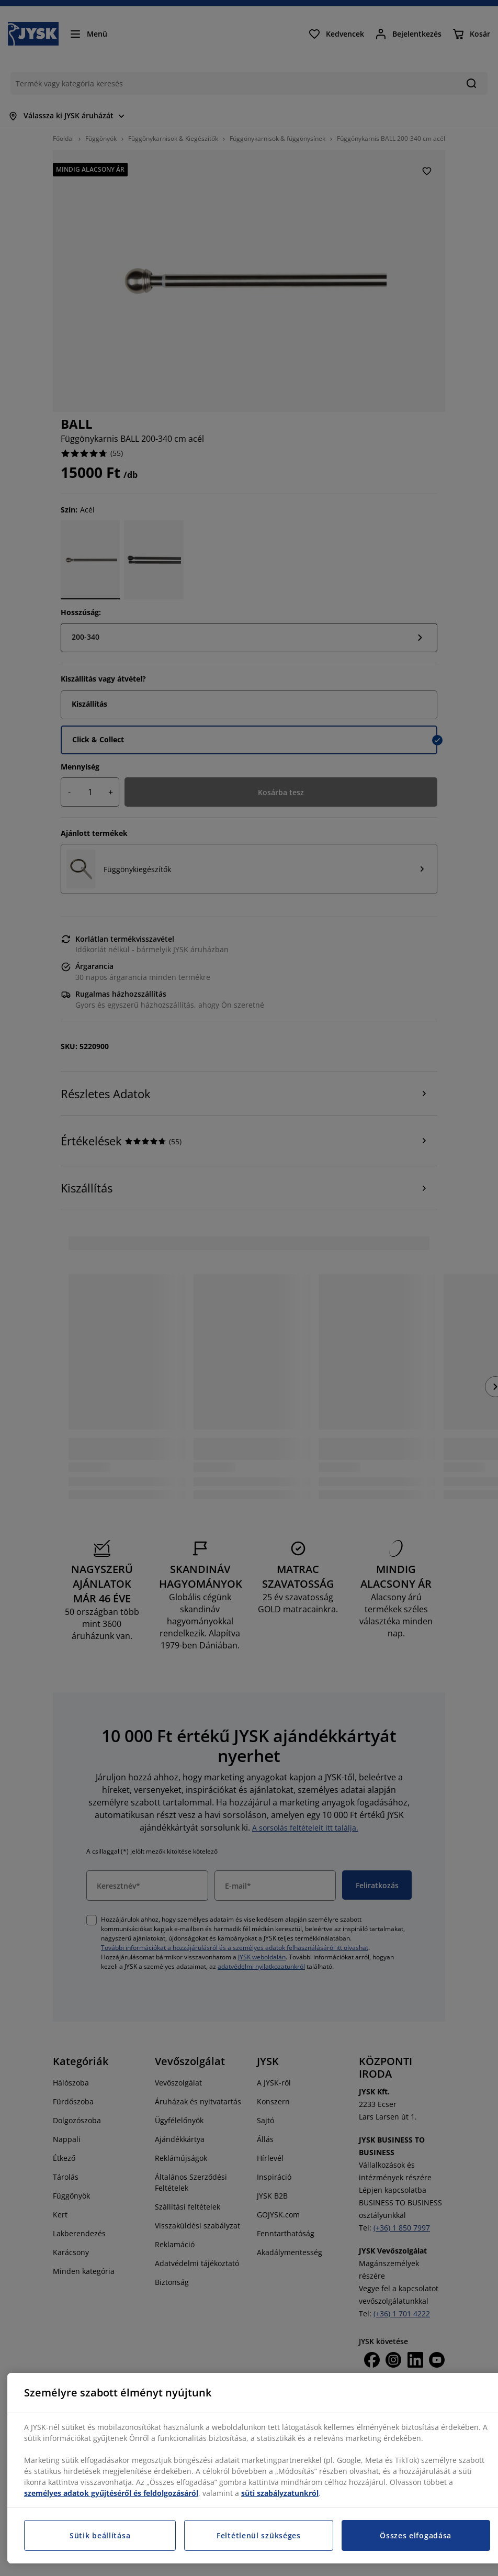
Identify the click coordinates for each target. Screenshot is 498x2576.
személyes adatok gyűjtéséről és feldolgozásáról (111, 2493)
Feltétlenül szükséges (259, 2535)
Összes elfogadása (415, 2535)
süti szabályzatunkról (280, 2493)
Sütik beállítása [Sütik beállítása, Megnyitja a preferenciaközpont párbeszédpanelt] (100, 2535)
